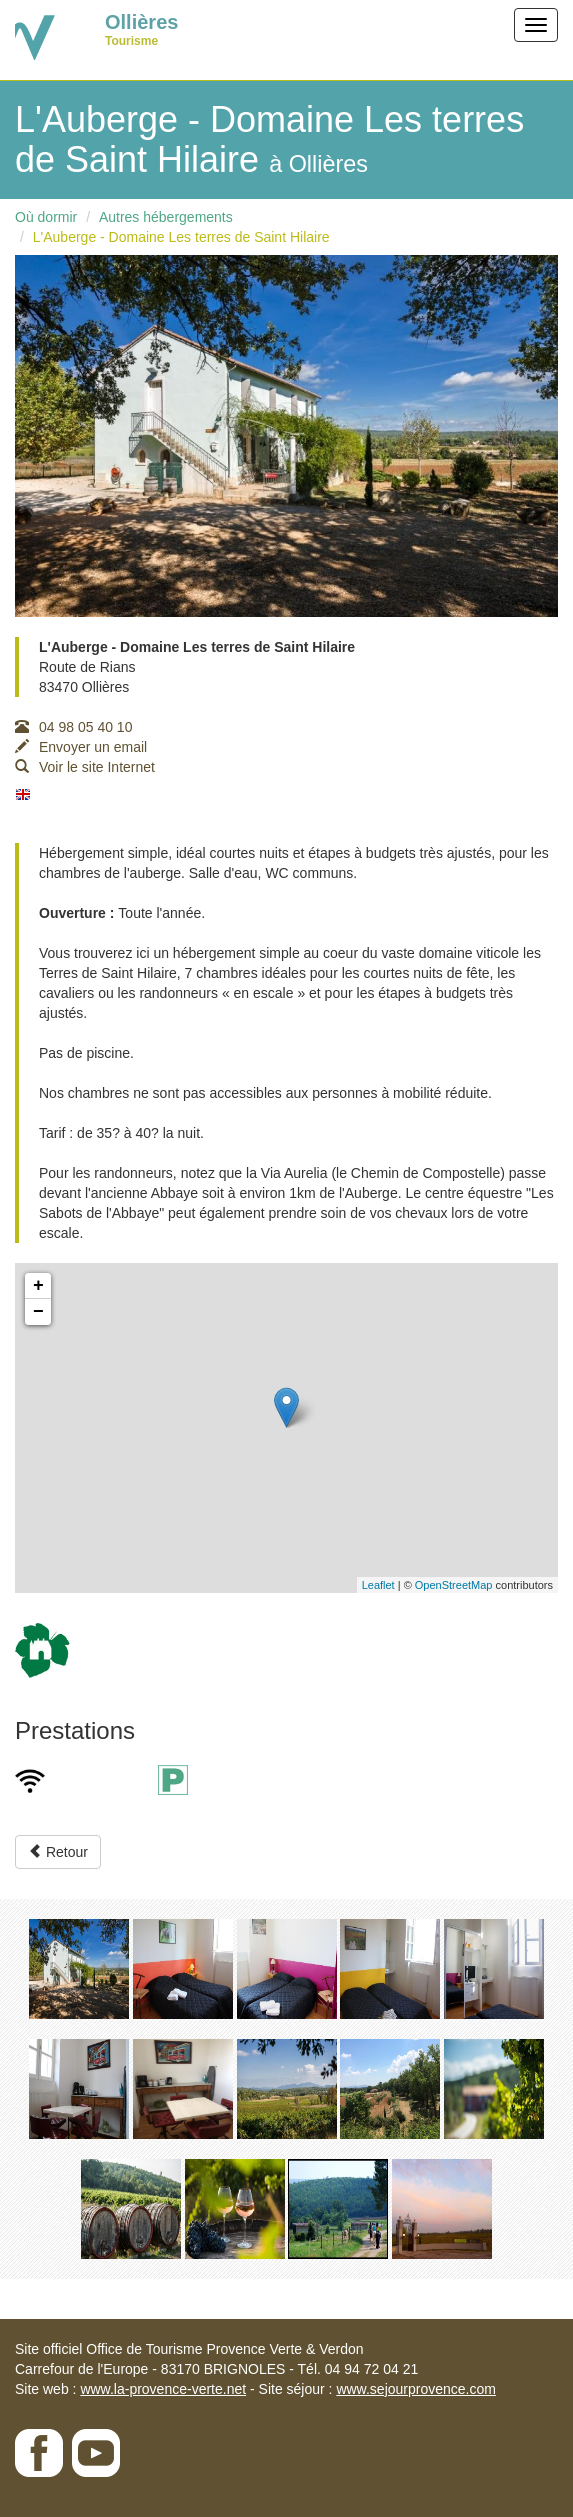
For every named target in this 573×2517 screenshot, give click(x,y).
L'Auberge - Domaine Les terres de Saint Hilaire (181, 237)
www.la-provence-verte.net (163, 2389)
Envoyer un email (81, 747)
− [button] (38, 1312)
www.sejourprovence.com (416, 2389)
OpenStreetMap (454, 1585)
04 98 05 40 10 (73, 727)
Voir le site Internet (85, 767)
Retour (58, 1852)
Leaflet (378, 1585)
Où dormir (46, 217)
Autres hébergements (166, 217)
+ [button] (38, 1286)
